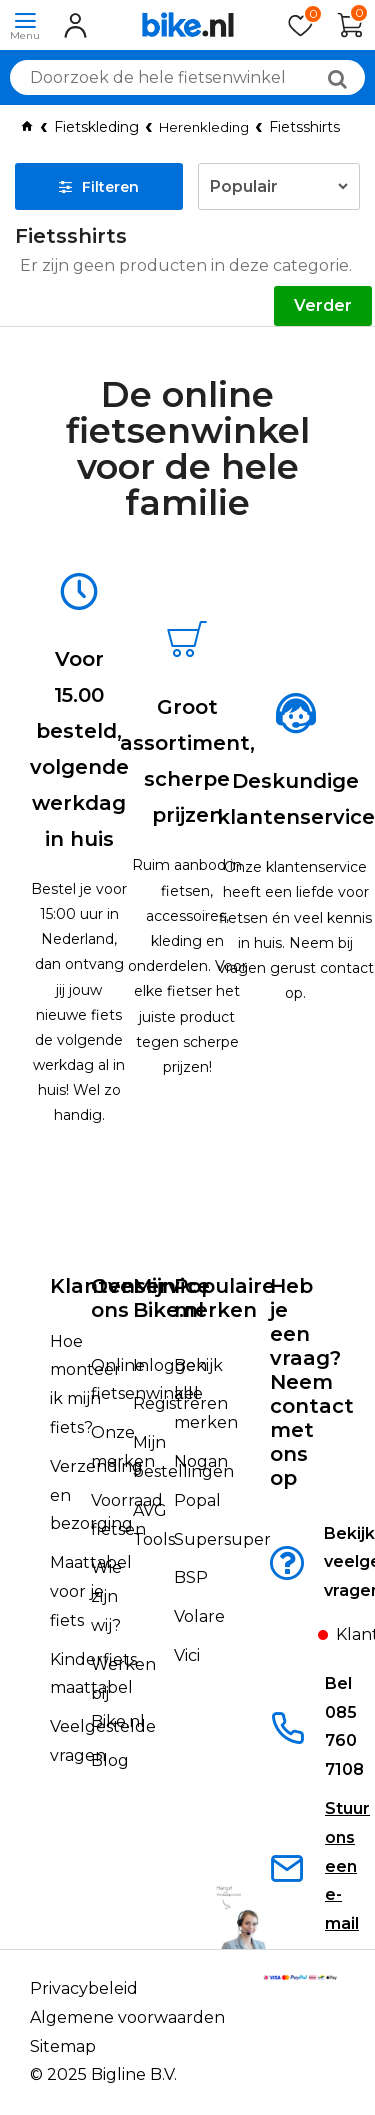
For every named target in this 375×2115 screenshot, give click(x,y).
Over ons (116, 1298)
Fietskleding (96, 127)
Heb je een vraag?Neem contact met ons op (312, 1382)
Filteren (99, 187)
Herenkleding (204, 127)
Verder (323, 305)
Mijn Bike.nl (168, 1298)
